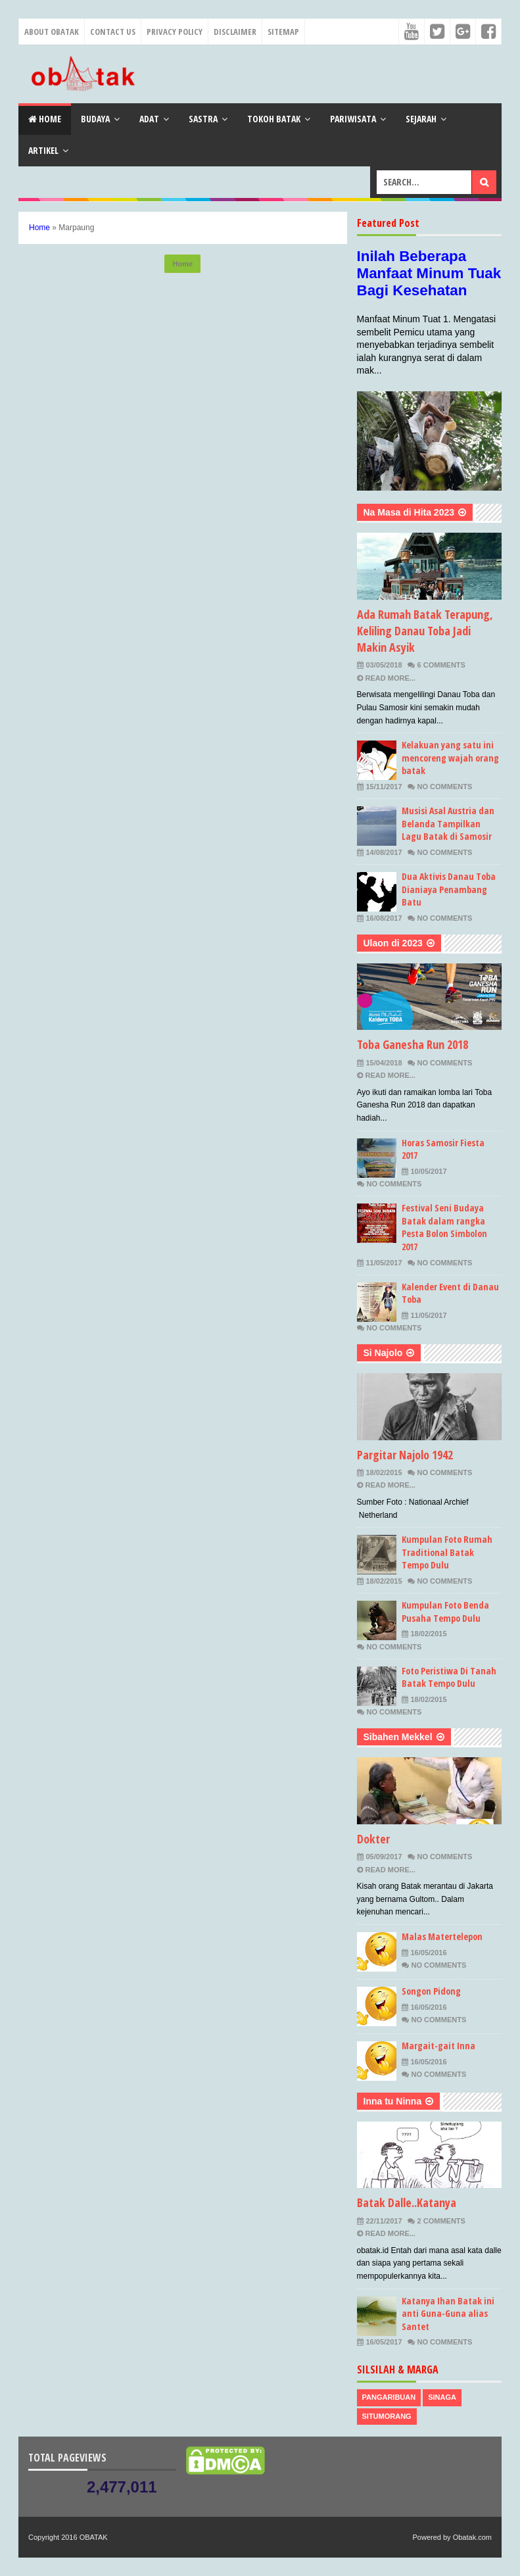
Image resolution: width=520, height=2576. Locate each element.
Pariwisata (353, 118)
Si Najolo (383, 1353)
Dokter (373, 1839)
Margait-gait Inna (438, 2045)
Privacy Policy (174, 31)
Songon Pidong (431, 1991)
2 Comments (441, 2221)
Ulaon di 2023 (393, 943)
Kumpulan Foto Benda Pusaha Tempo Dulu (445, 1611)
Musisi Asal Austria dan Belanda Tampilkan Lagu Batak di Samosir (448, 823)
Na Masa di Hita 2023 (409, 512)
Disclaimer (235, 31)
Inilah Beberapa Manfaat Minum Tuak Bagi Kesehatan (429, 273)
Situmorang (387, 2416)
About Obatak (51, 31)
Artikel (43, 150)
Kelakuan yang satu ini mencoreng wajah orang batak (450, 758)
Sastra (203, 118)
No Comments (445, 786)
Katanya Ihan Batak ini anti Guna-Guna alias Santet (448, 2314)
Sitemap (283, 31)
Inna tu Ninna (393, 2101)
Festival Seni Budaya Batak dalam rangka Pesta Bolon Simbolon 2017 (444, 1227)
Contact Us (112, 31)
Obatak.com (472, 2537)
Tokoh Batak (273, 118)
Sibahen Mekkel (398, 1737)
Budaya (95, 118)
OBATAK (94, 2537)
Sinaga (442, 2397)
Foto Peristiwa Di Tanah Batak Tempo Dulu (449, 1677)
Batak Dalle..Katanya (406, 2202)
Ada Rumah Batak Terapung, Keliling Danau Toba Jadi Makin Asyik (425, 630)
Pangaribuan (389, 2397)
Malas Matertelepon (442, 1936)
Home (44, 118)
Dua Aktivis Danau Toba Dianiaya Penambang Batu (449, 889)
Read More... (390, 678)
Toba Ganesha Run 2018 (412, 1044)
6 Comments (441, 665)
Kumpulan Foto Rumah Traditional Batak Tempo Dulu (447, 1552)
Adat (149, 118)
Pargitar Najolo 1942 (405, 1455)
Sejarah (421, 118)
